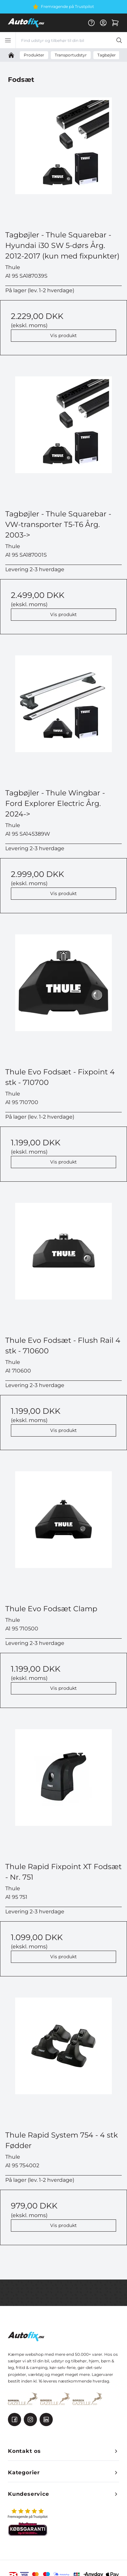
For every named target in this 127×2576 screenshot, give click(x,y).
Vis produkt (63, 335)
